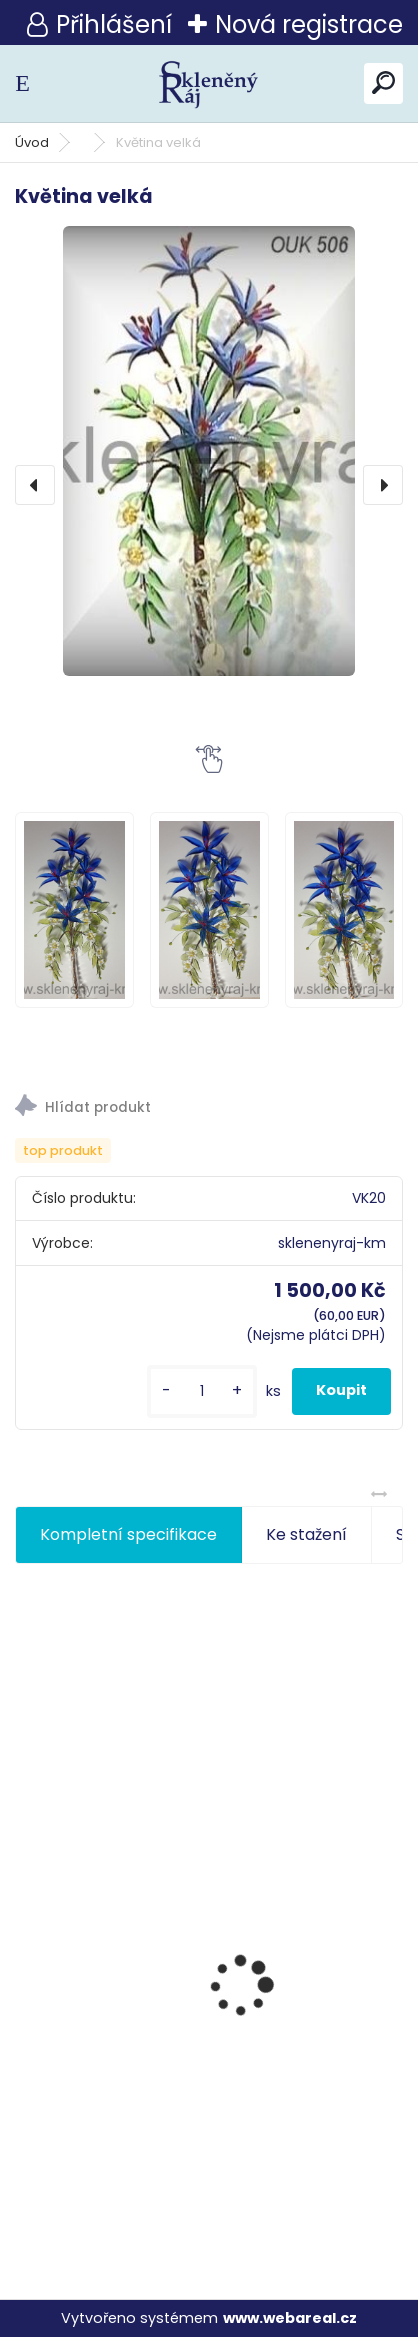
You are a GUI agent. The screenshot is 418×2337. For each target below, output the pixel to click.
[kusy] (202, 1391)
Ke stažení (306, 1534)
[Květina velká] (209, 451)
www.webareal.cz (290, 2318)
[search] (383, 82)
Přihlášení (114, 24)
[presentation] (35, 485)
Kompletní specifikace (128, 1534)
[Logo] (209, 83)
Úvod (32, 142)
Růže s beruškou (90, 2112)
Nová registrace (309, 24)
